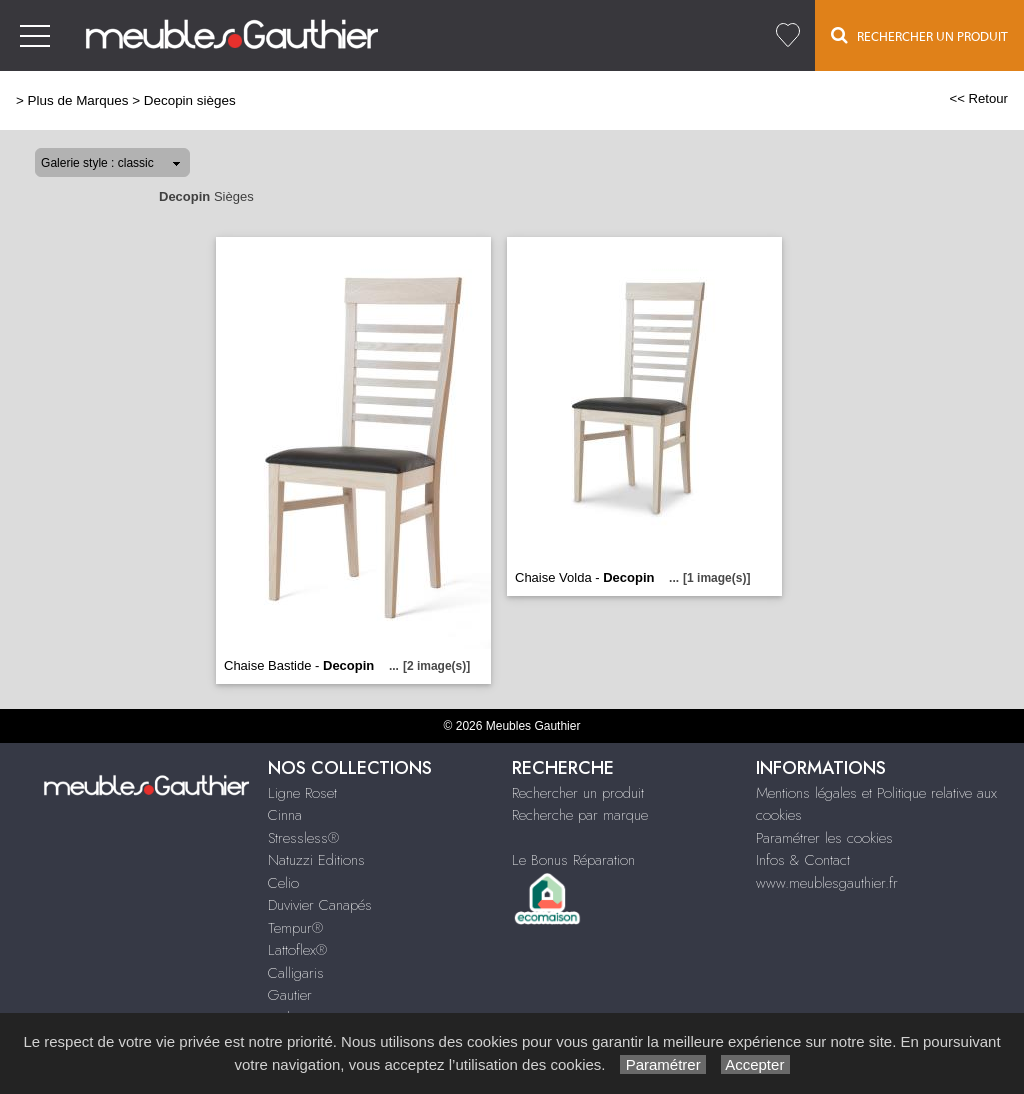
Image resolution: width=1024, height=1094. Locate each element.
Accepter (755, 1064)
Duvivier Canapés (320, 905)
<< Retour (978, 98)
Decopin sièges (190, 100)
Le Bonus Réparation (573, 860)
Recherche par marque (580, 815)
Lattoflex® (297, 950)
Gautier (290, 995)
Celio (283, 883)
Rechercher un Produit (919, 35)
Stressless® (303, 838)
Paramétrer (662, 1064)
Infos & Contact (803, 860)
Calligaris (296, 973)
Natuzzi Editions (316, 860)
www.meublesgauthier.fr (827, 883)
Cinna (285, 815)
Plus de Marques (78, 100)
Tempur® (295, 928)
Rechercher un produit (578, 793)
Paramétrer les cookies (824, 838)
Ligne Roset (302, 793)
